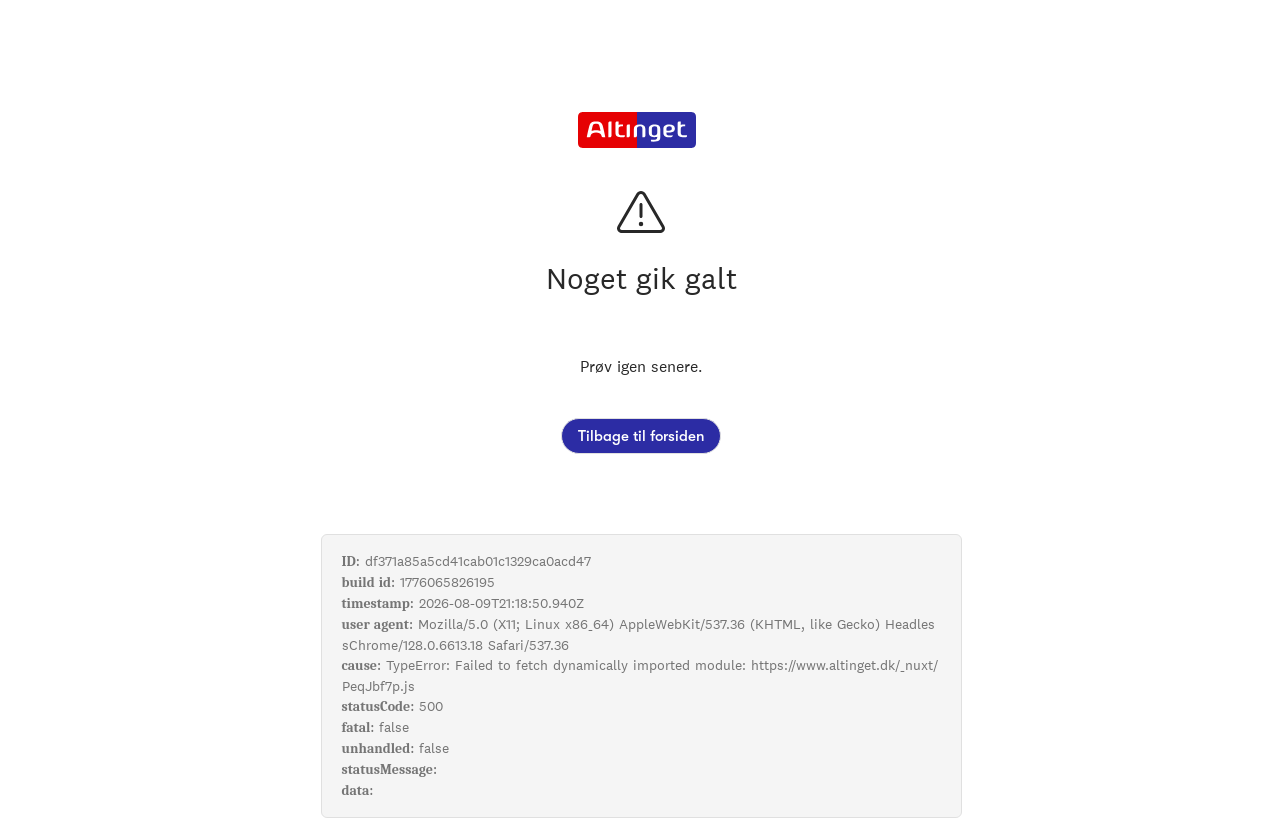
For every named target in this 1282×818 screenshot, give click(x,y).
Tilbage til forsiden (641, 436)
